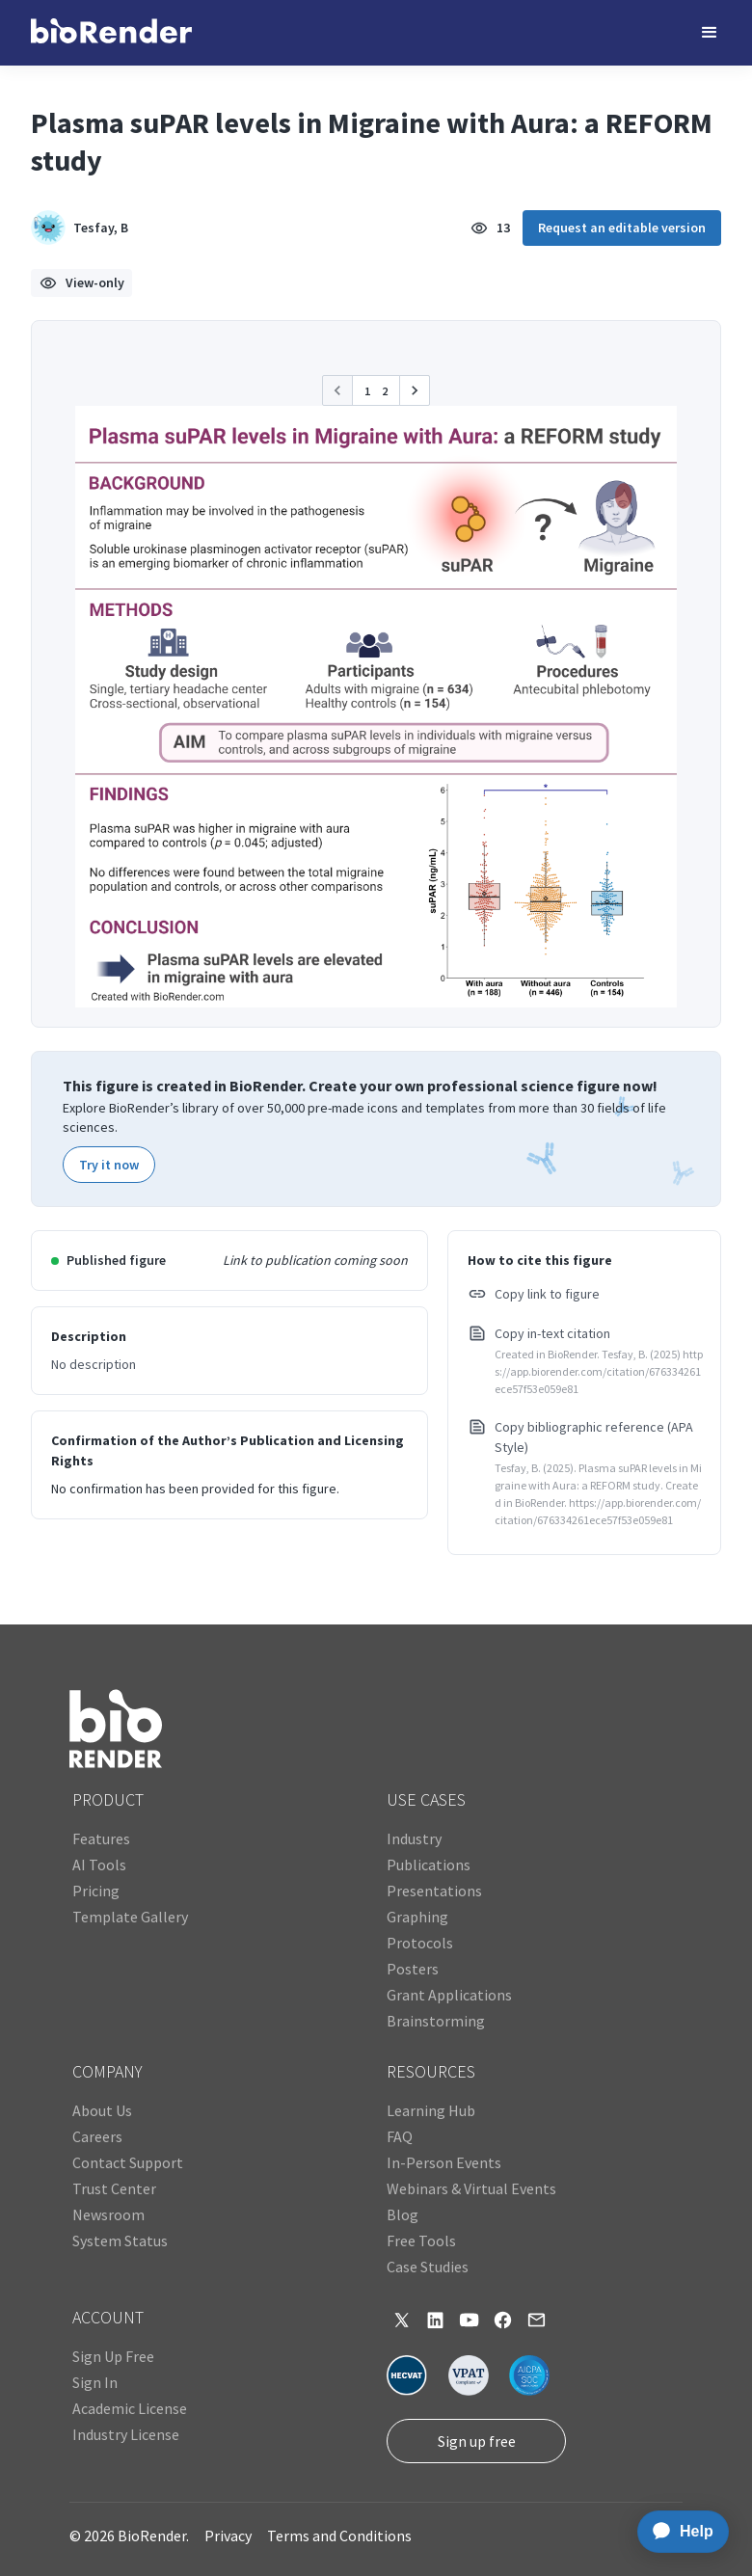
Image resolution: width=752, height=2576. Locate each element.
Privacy (228, 2535)
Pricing (96, 1890)
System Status (120, 2240)
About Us (102, 2110)
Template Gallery (130, 1916)
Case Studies (428, 2266)
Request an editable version (622, 227)
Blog (402, 2214)
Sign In (95, 2382)
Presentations (434, 1890)
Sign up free (477, 2441)
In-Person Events (444, 2162)
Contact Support (127, 2162)
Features (101, 1838)
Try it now (109, 1164)
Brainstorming (436, 2020)
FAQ (400, 2136)
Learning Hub (431, 2110)
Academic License (129, 2408)
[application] (677, 2531)
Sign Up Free (113, 2356)
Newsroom (108, 2214)
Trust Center (114, 2188)
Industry (414, 1838)
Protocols (420, 1942)
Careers (97, 2136)
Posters (413, 1968)
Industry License (125, 2434)
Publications (428, 1864)
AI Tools (99, 1864)
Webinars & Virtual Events (471, 2188)
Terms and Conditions (339, 2535)
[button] (709, 33)
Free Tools (421, 2240)
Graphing (417, 1916)
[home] (111, 32)
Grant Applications (449, 1994)
